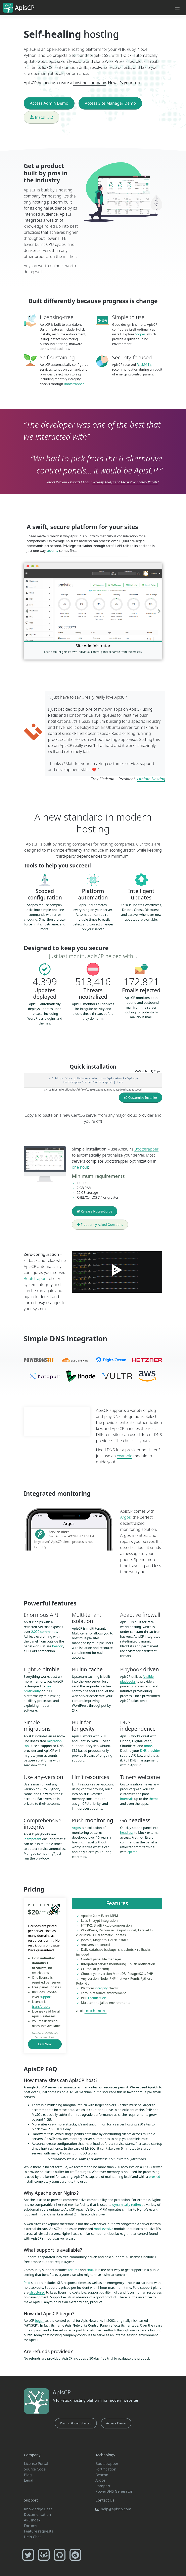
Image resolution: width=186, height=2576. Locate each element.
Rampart (102, 2485)
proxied (154, 2176)
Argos (125, 1517)
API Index (32, 2519)
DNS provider (149, 1750)
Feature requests (38, 2531)
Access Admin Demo (49, 103)
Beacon (57, 1646)
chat (90, 2270)
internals (126, 1799)
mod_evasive (103, 2229)
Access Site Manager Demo (110, 103)
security (52, 550)
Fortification (97, 1998)
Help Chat (32, 2536)
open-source (58, 49)
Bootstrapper (73, 384)
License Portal (36, 2463)
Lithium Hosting (151, 778)
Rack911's (144, 364)
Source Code (35, 2469)
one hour (80, 1167)
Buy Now (45, 2044)
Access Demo (116, 2423)
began (40, 2320)
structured (37, 2292)
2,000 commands (44, 1631)
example (124, 1456)
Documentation (37, 2514)
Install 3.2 (41, 117)
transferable (41, 2006)
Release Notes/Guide (94, 1211)
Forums (30, 2525)
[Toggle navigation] (177, 8)
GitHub (141, 1071)
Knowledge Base (38, 2508)
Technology (105, 2454)
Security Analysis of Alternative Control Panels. (125, 482)
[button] (27, 611)
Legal (28, 2480)
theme (154, 1799)
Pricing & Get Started (75, 2423)
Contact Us (104, 2500)
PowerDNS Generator (114, 2491)
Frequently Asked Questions (100, 1224)
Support (31, 2500)
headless (126, 1832)
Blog (28, 2474)
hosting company (89, 82)
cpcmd (133, 1852)
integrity (101, 1988)
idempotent (32, 1839)
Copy (155, 1071)
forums (73, 2270)
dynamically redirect (127, 2204)
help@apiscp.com (113, 2508)
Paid (27, 2282)
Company (32, 2454)
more (148, 1746)
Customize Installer (140, 1097)
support (45, 1997)
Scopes (140, 334)
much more (96, 2010)
